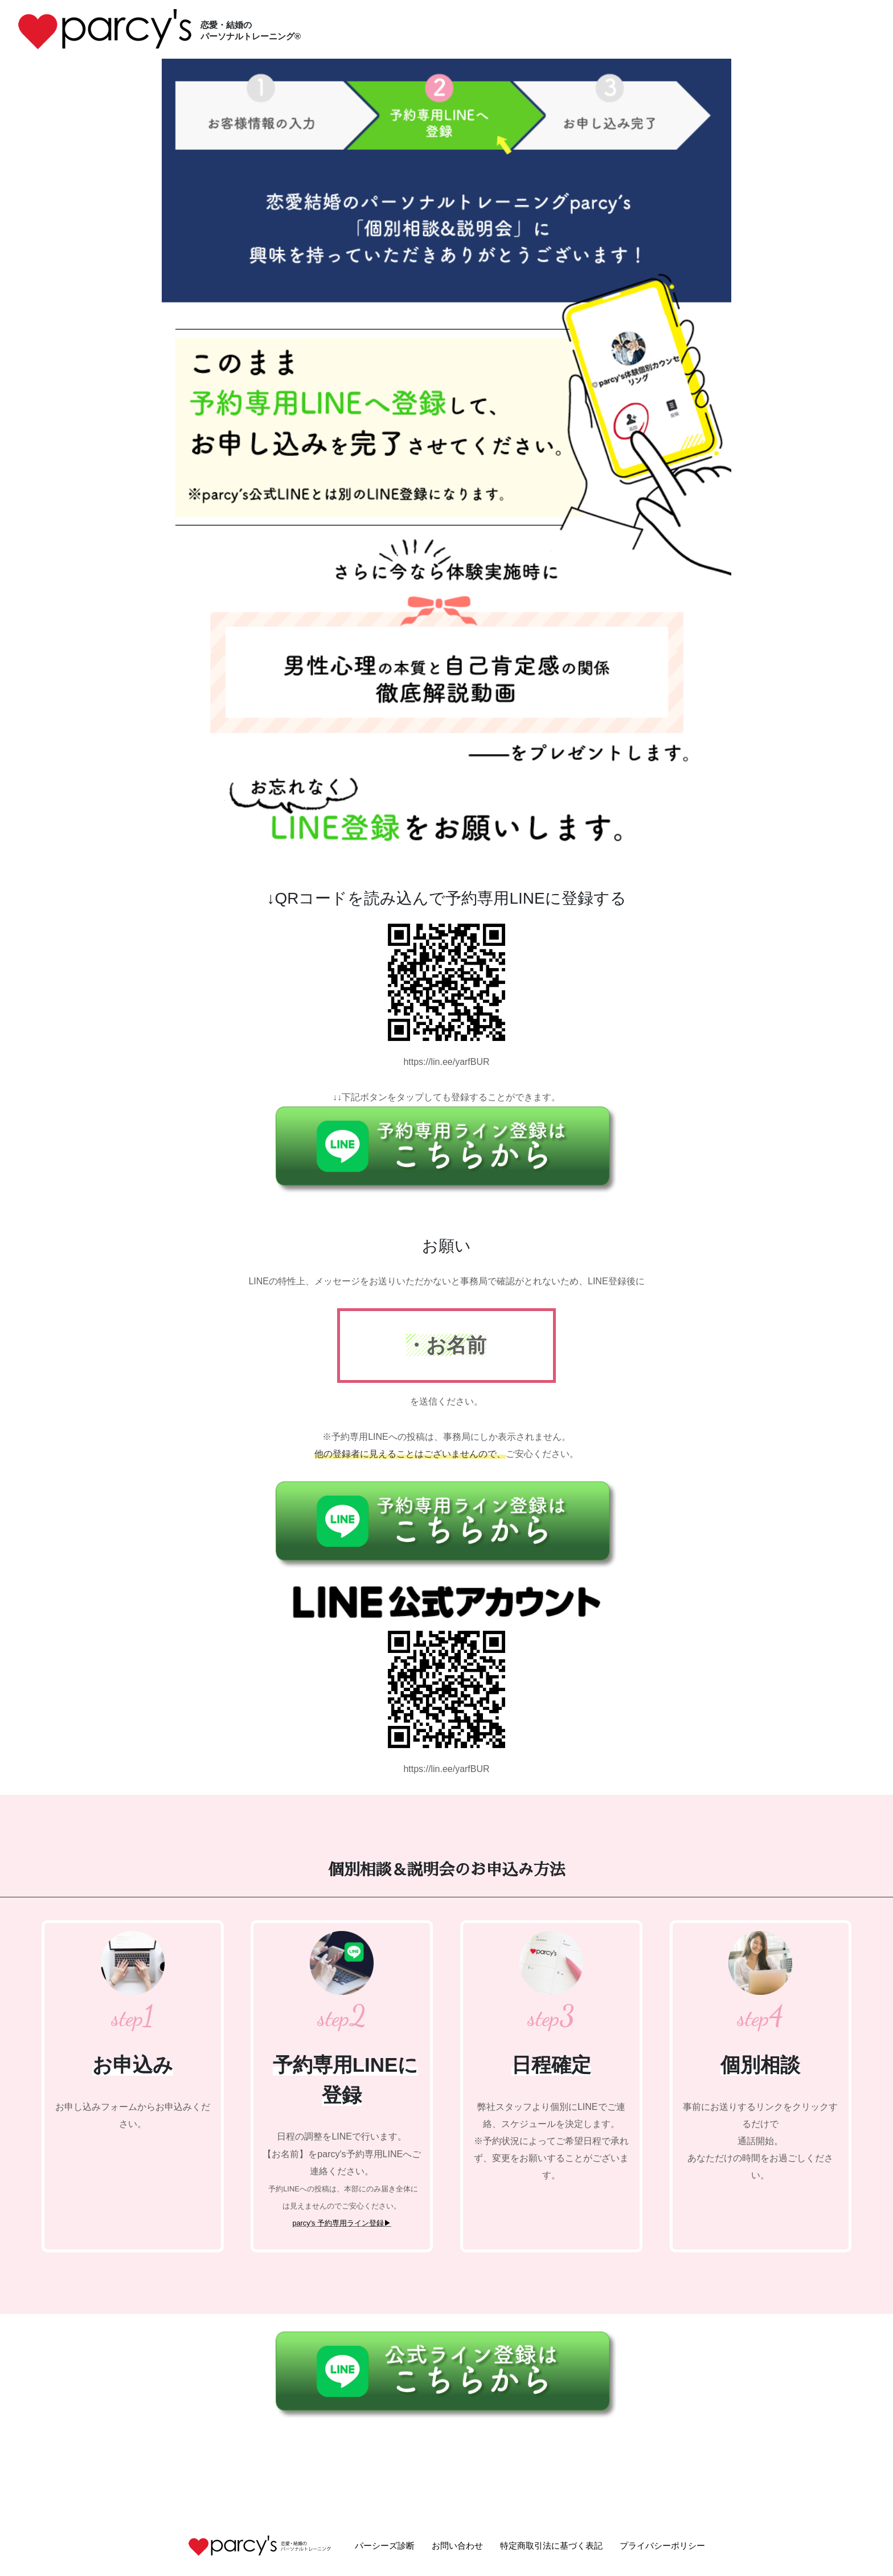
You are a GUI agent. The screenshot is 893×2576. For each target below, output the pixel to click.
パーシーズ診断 (385, 2545)
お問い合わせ (457, 2545)
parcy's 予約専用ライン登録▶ (341, 2223)
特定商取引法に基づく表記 (551, 2545)
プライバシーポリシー (662, 2545)
